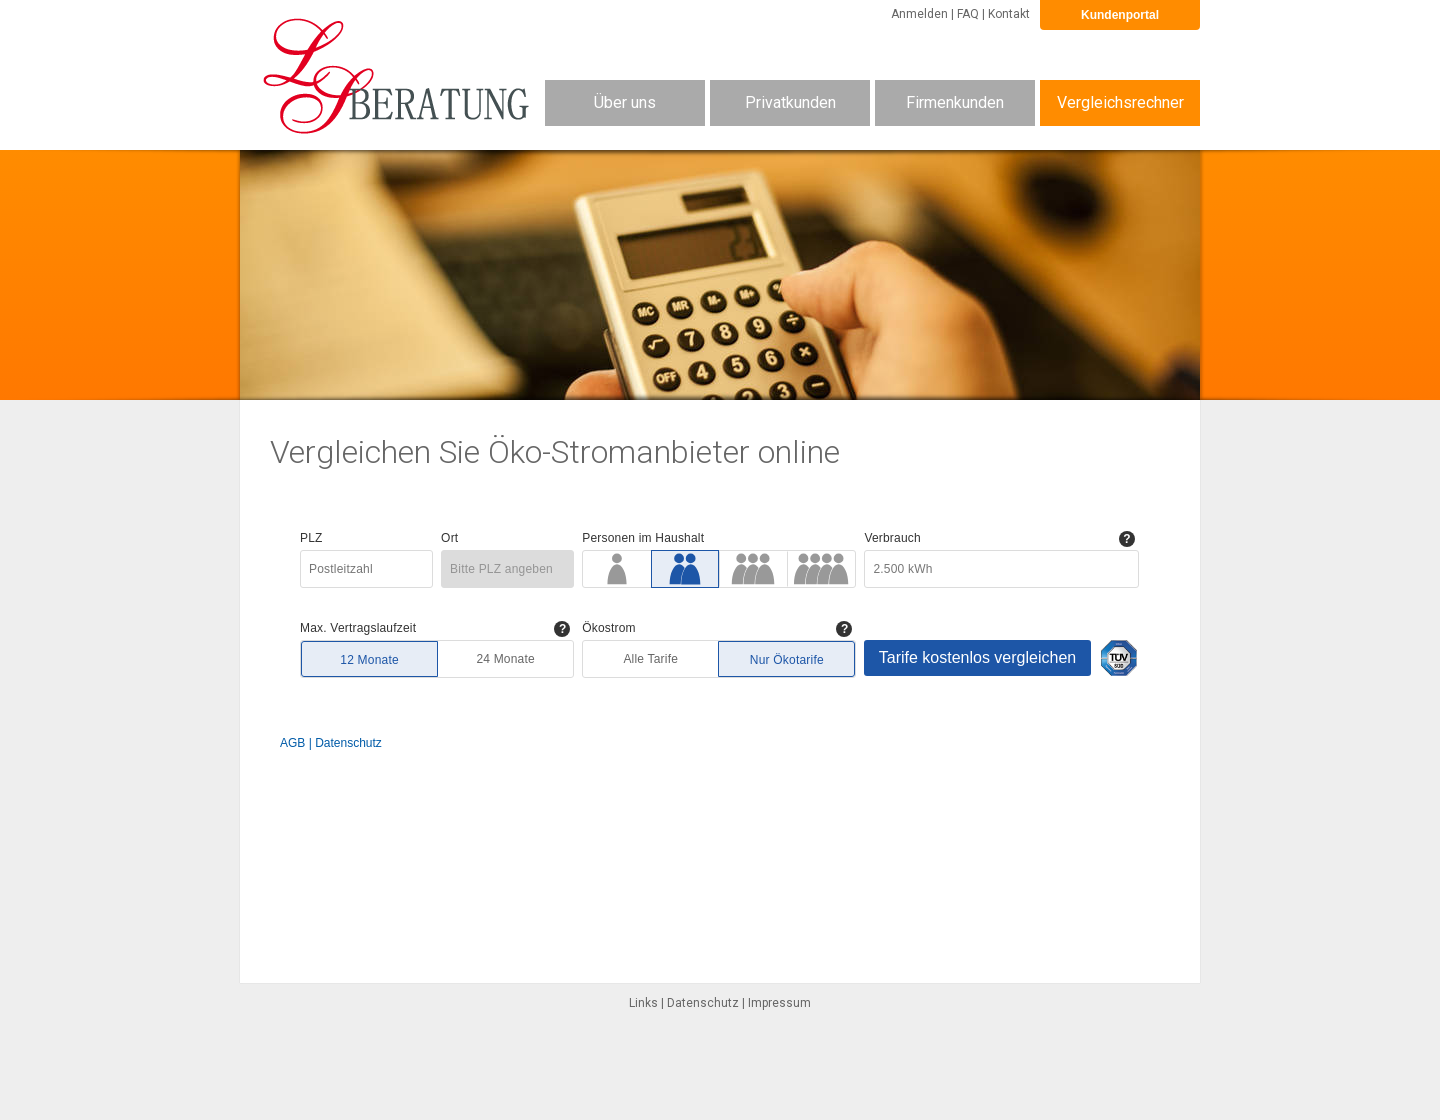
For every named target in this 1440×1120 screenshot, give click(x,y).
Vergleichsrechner (1120, 102)
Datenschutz (703, 1003)
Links (643, 1003)
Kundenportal (1120, 15)
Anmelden (919, 14)
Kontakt (1009, 14)
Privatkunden (790, 102)
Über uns (625, 102)
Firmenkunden (955, 102)
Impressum (779, 1003)
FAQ (968, 14)
